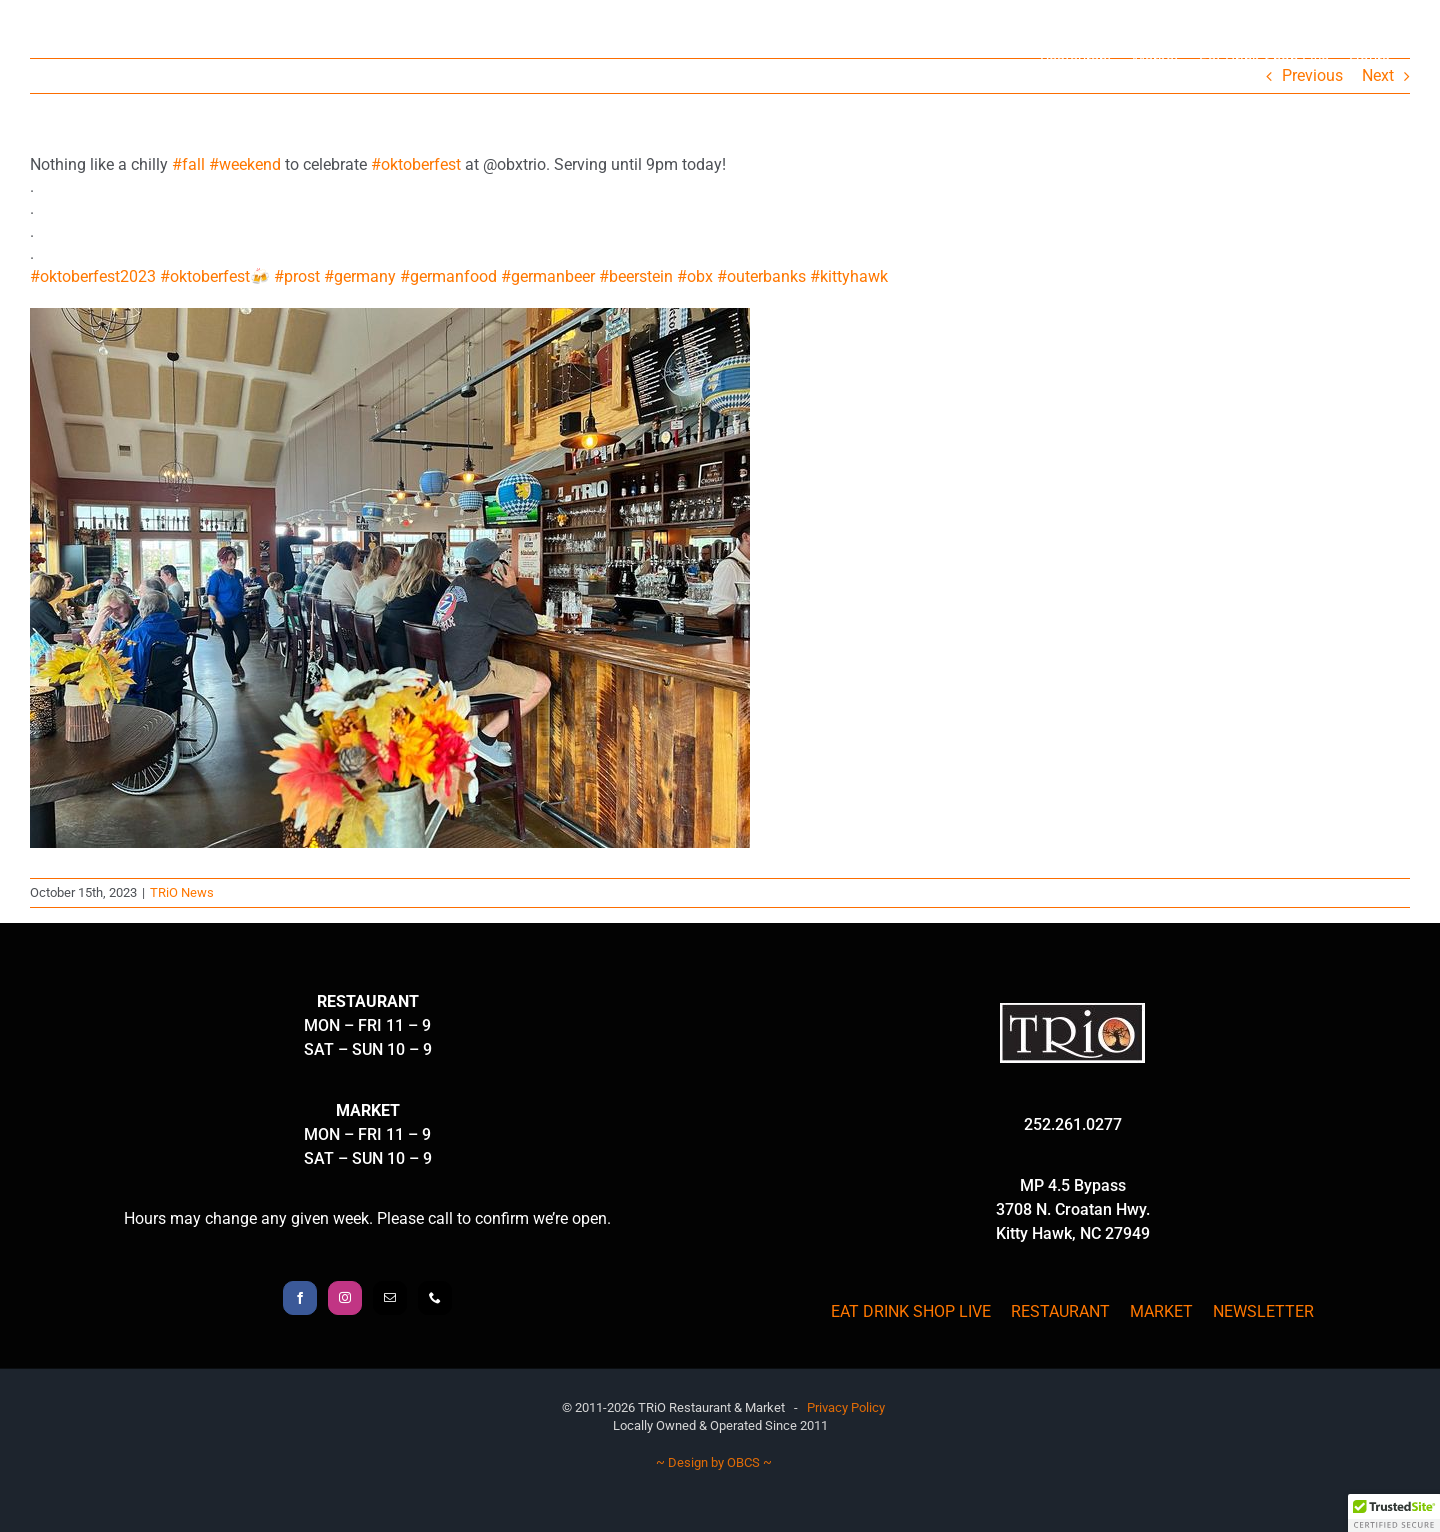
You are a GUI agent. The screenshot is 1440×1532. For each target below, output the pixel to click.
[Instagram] (345, 1298)
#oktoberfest (416, 164)
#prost (297, 276)
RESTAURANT (1060, 1311)
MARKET (1161, 1311)
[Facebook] (300, 1298)
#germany (360, 276)
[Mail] (390, 1298)
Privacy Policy (846, 1407)
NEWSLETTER (1263, 1311)
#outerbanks (761, 276)
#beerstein (636, 276)
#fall (188, 164)
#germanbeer (548, 276)
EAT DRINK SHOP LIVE (911, 1311)
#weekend (245, 164)
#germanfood (448, 276)
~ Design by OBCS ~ (714, 1462)
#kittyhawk (849, 276)
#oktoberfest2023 (93, 276)
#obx (695, 276)
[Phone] (435, 1298)
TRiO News (182, 892)
